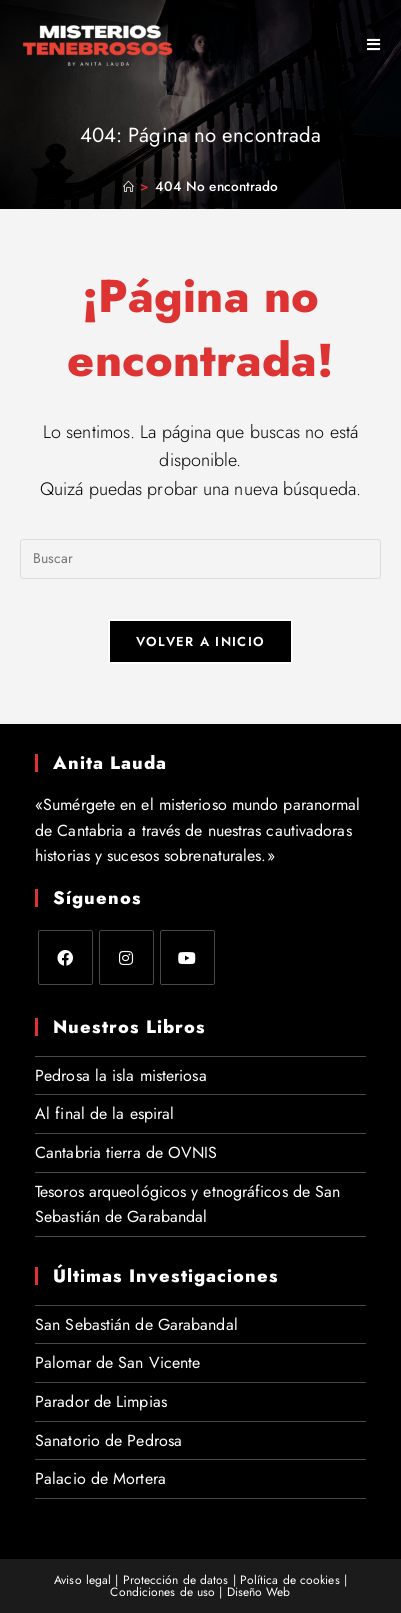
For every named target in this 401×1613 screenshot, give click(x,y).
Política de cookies (290, 1580)
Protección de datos (176, 1580)
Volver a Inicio (201, 641)
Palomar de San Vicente (117, 1362)
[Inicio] (128, 187)
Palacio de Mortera (100, 1478)
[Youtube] (187, 957)
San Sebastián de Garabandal (136, 1324)
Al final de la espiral (104, 1113)
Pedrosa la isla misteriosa (121, 1075)
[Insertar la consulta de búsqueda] (200, 559)
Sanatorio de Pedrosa (108, 1440)
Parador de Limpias (101, 1401)
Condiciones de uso (162, 1592)
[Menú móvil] (366, 45)
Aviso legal (82, 1580)
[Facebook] (65, 957)
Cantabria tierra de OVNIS (126, 1152)
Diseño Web (259, 1592)
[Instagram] (126, 957)
